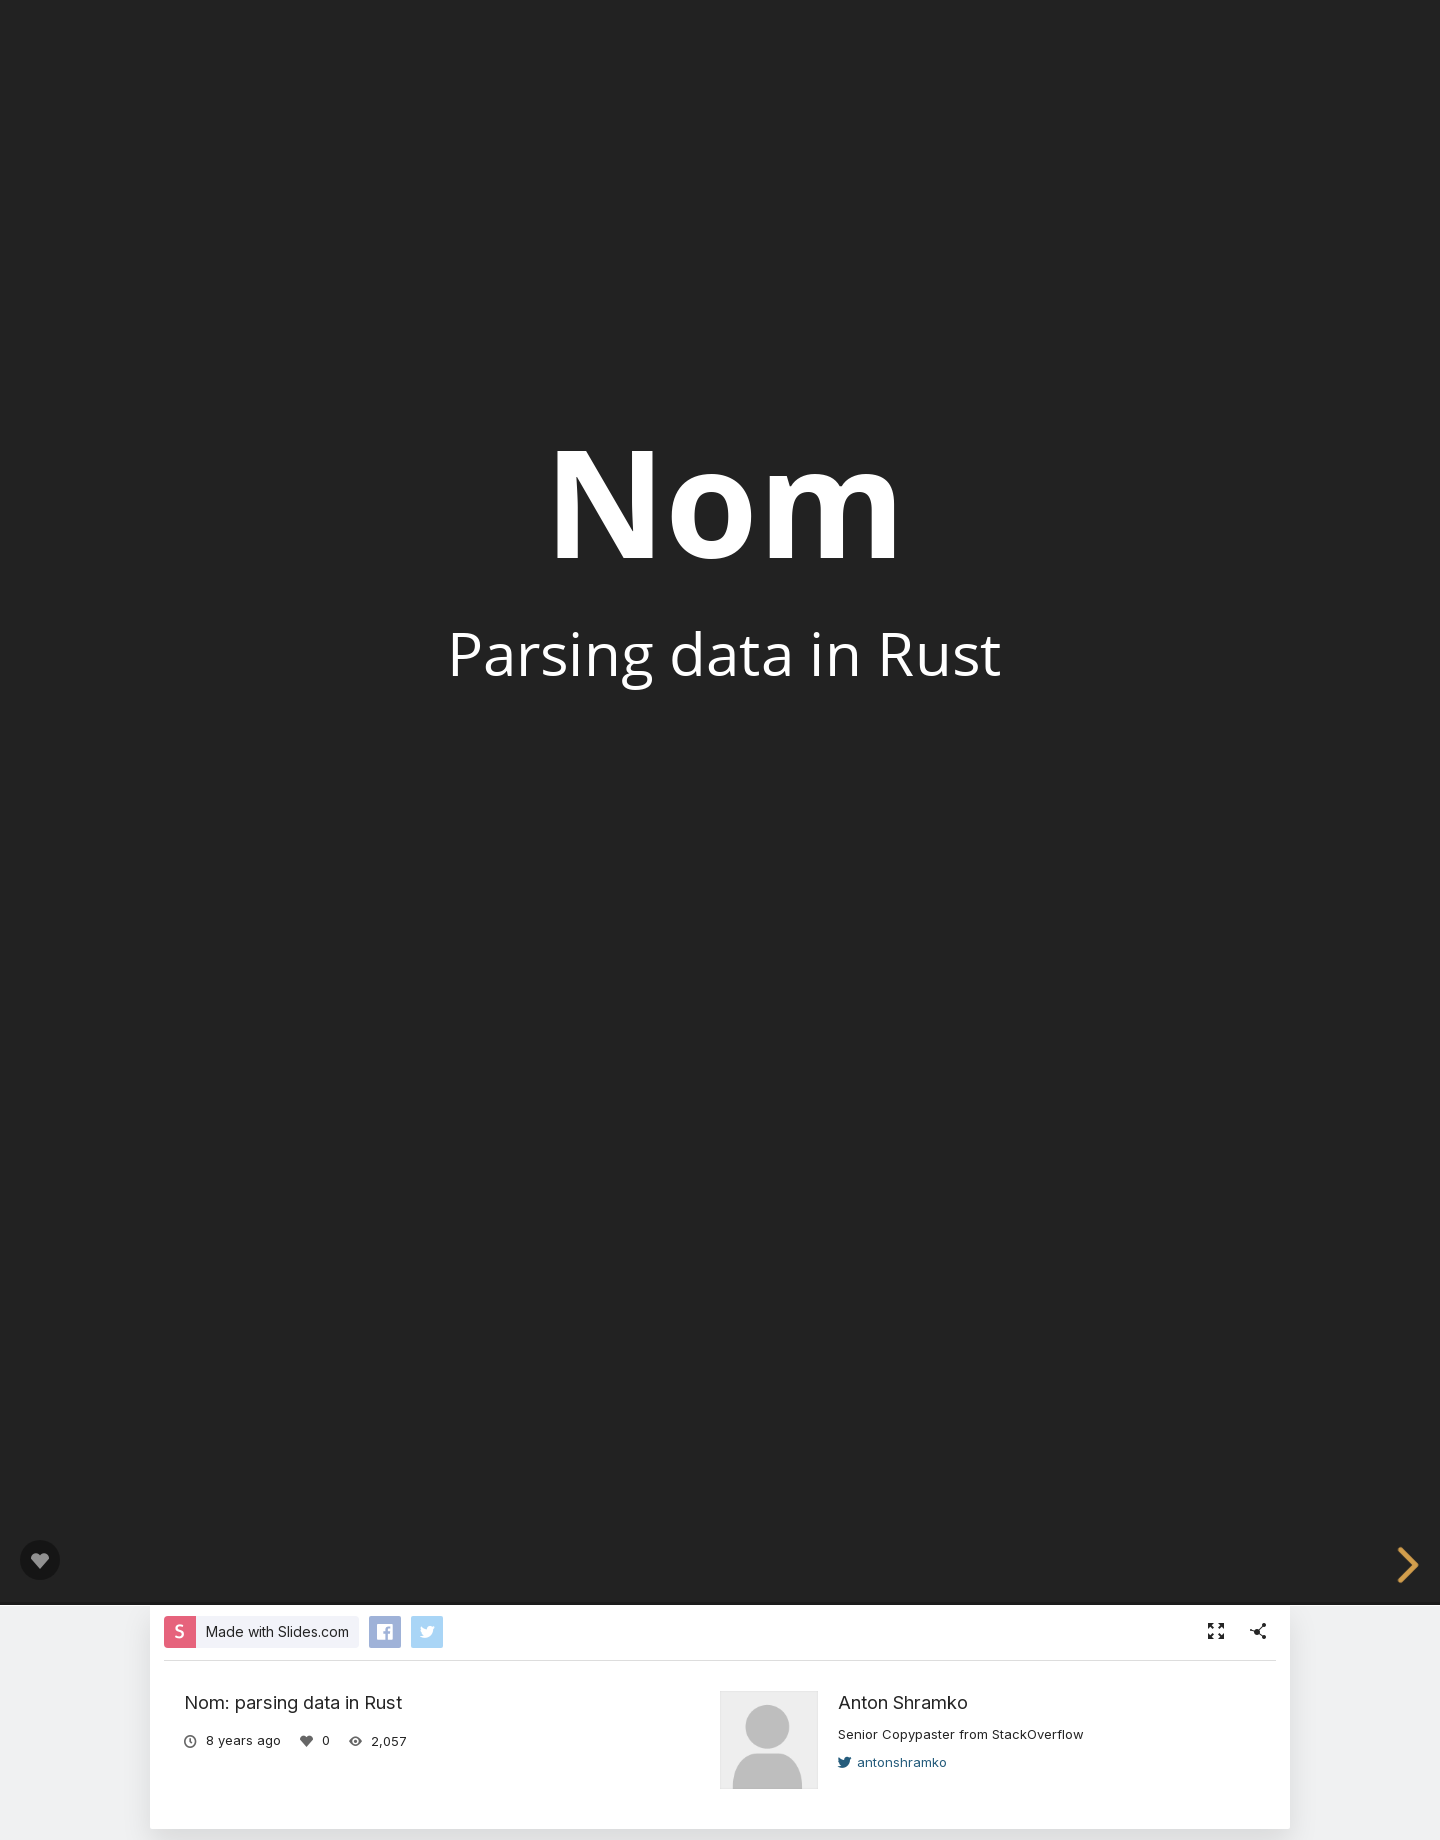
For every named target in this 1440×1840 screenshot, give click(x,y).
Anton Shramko (903, 1702)
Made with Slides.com (277, 1631)
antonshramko (892, 1762)
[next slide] (1414, 1565)
